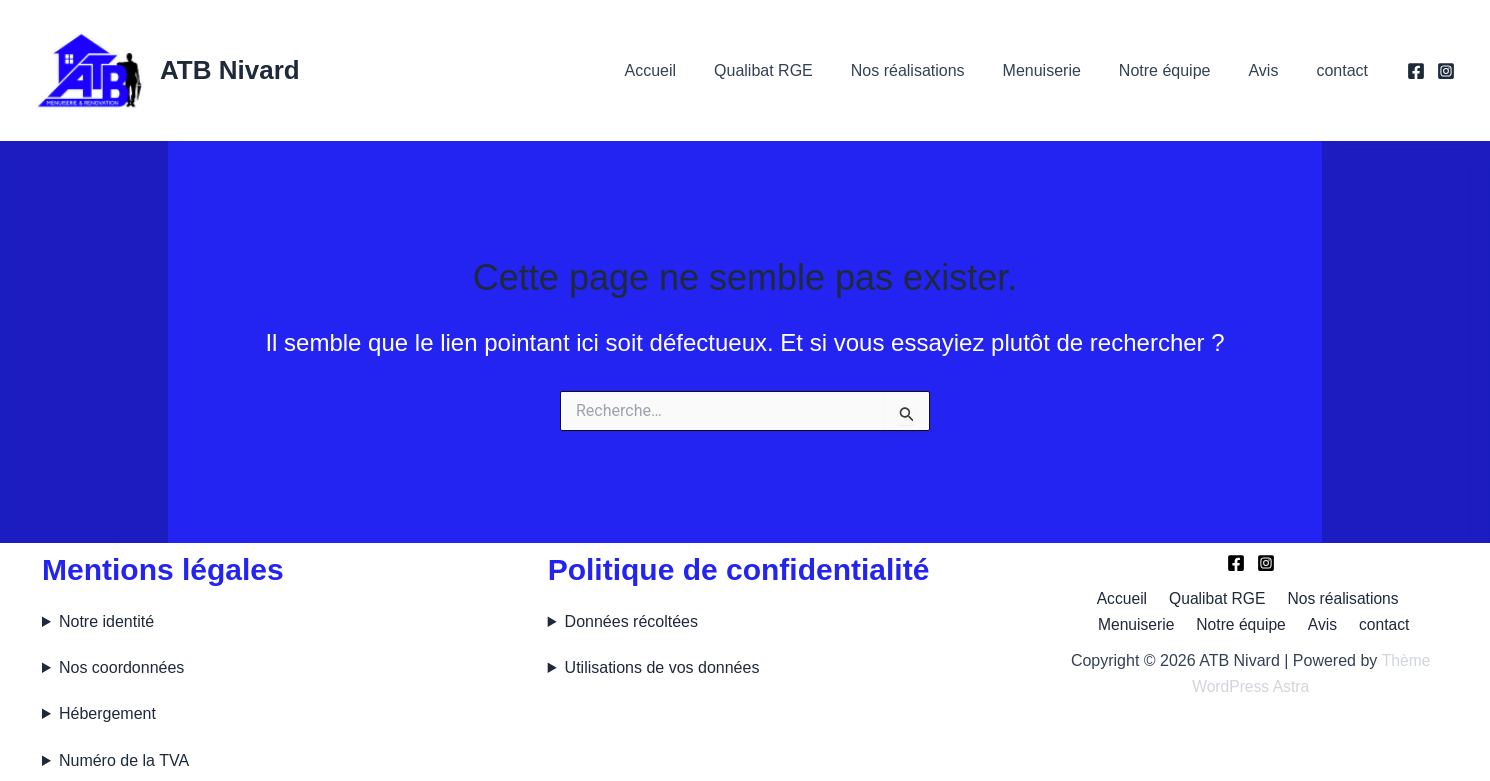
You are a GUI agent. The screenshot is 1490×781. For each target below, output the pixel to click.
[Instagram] (1446, 71)
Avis (1272, 70)
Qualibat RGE (796, 70)
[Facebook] (1416, 71)
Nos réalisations (935, 70)
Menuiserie (1063, 70)
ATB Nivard (230, 70)
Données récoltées (631, 621)
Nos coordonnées (121, 667)
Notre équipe (1180, 70)
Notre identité (106, 621)
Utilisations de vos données (662, 667)
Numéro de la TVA (124, 760)
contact (1345, 70)
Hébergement (107, 713)
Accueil (689, 70)
